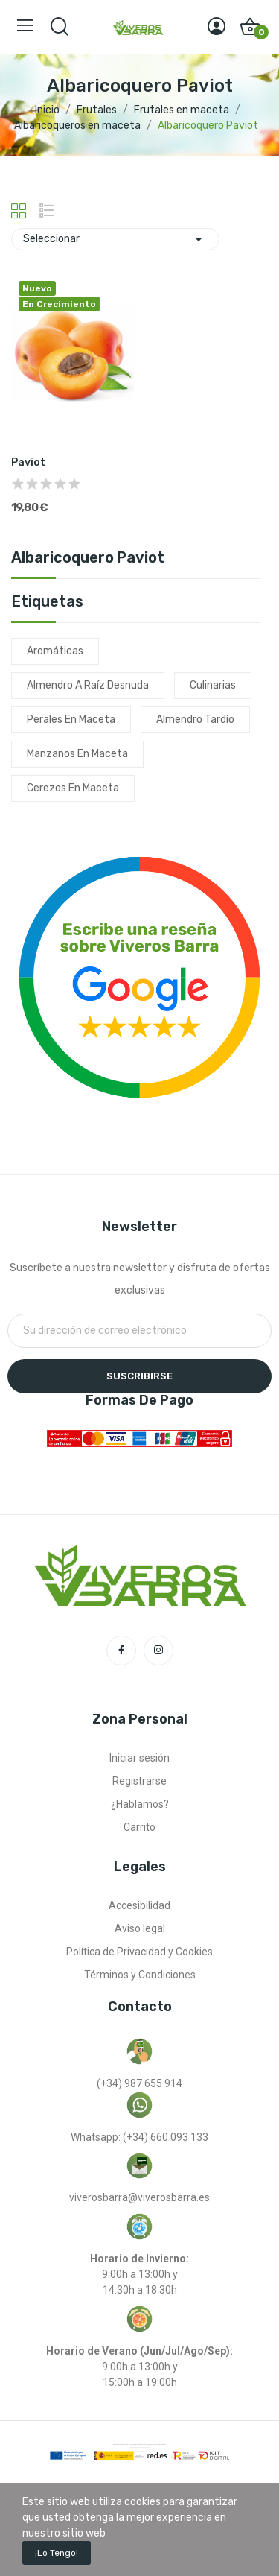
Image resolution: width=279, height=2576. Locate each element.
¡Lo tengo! (56, 2553)
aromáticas (55, 651)
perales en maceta (71, 719)
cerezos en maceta (73, 788)
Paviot (28, 462)
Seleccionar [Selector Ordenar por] (115, 239)
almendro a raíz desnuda (88, 685)
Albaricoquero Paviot (87, 558)
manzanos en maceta (77, 753)
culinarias (213, 685)
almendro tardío (195, 719)
